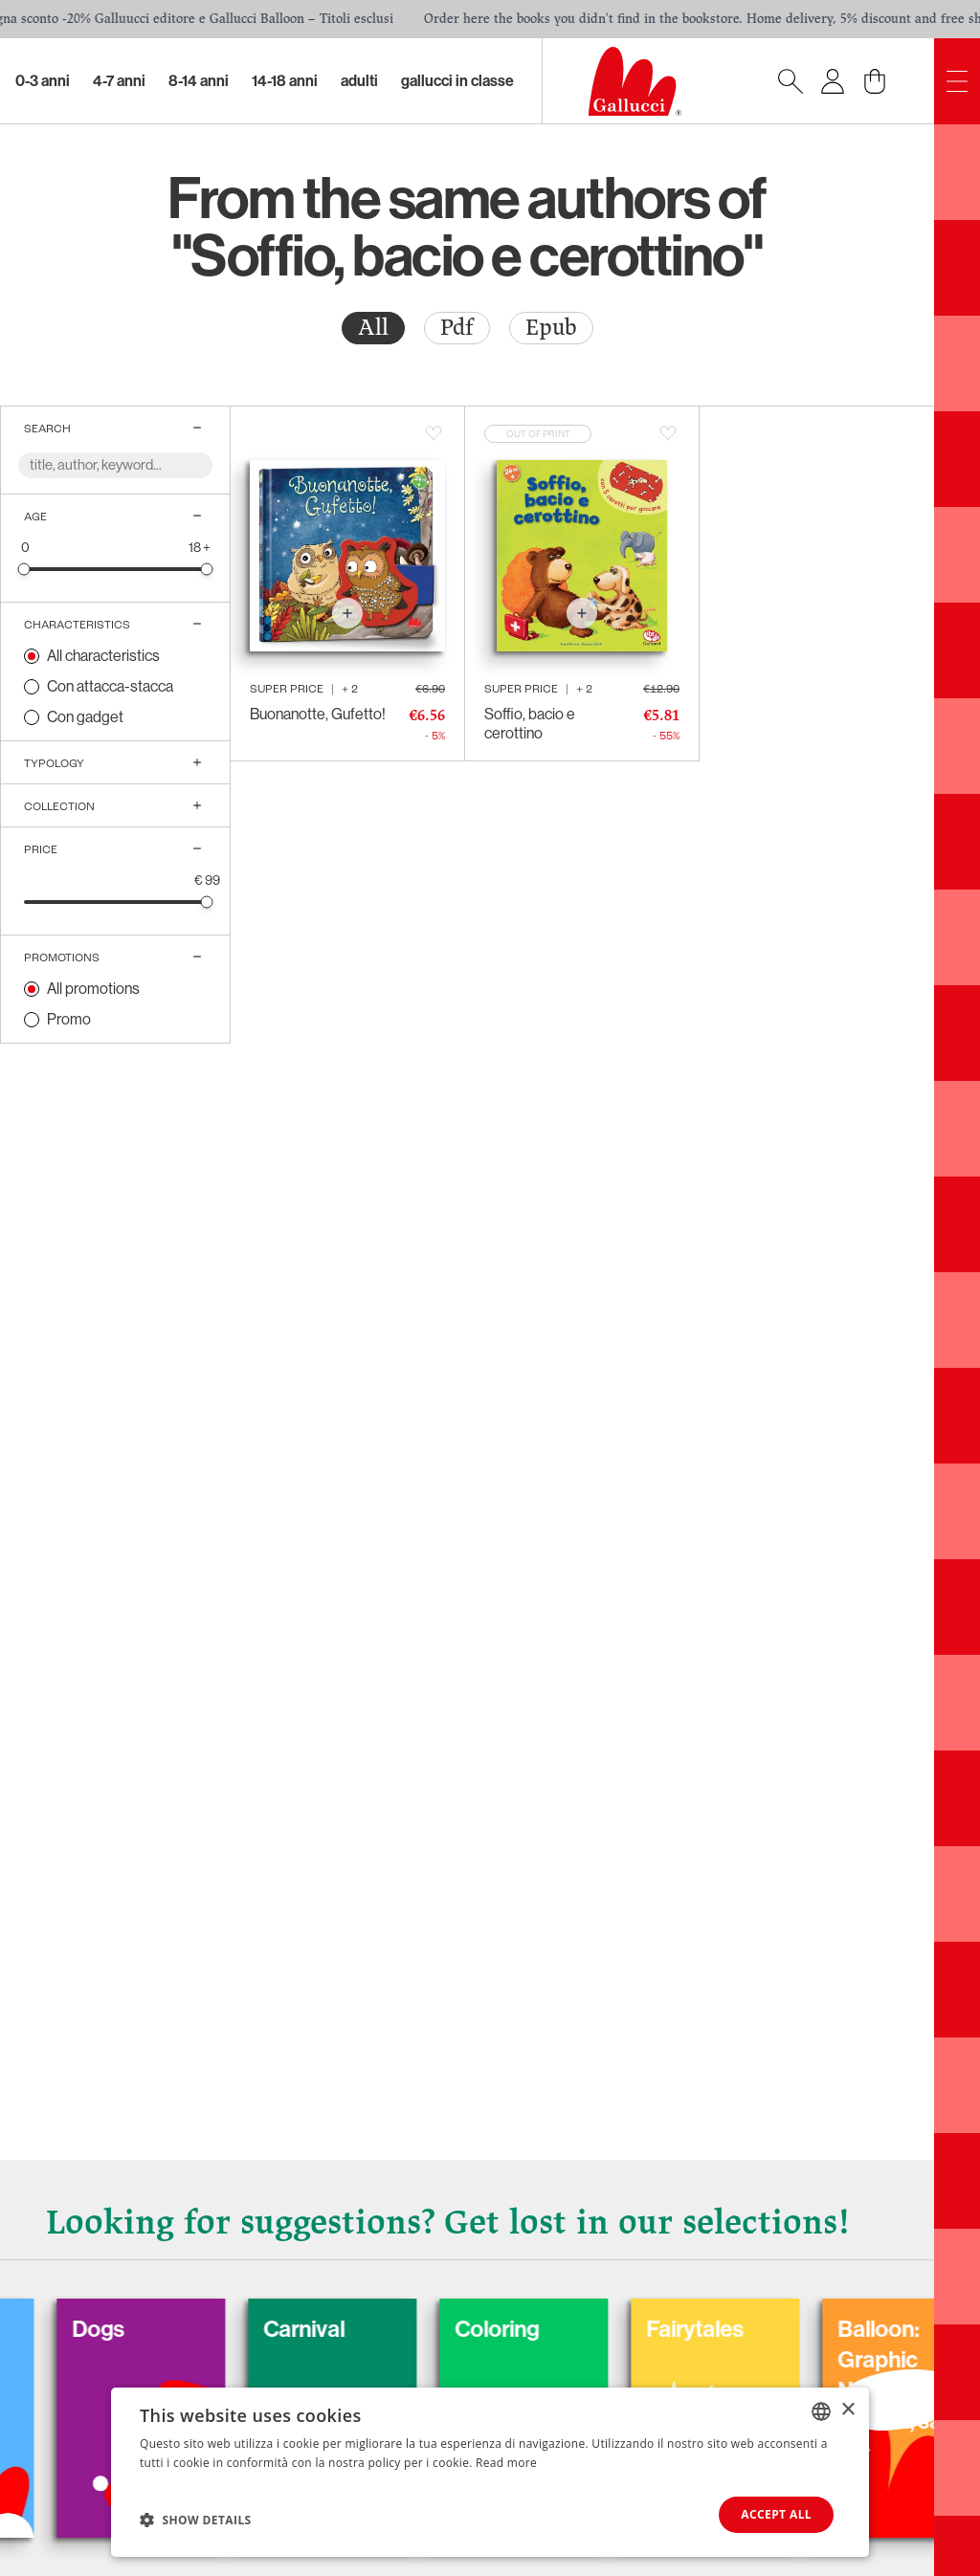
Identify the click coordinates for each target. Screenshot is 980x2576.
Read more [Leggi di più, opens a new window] (506, 2463)
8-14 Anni (198, 81)
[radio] (373, 328)
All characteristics (103, 656)
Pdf (457, 327)
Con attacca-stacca (110, 686)
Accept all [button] (776, 2514)
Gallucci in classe (457, 81)
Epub (551, 327)
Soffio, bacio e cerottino (529, 723)
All (373, 327)
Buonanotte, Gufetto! (318, 714)
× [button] (847, 2410)
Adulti (359, 81)
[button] (196, 2519)
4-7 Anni (119, 81)
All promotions (93, 989)
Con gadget (85, 717)
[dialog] (490, 2472)
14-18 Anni (285, 81)
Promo (69, 1019)
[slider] (24, 568)
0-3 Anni (42, 81)
